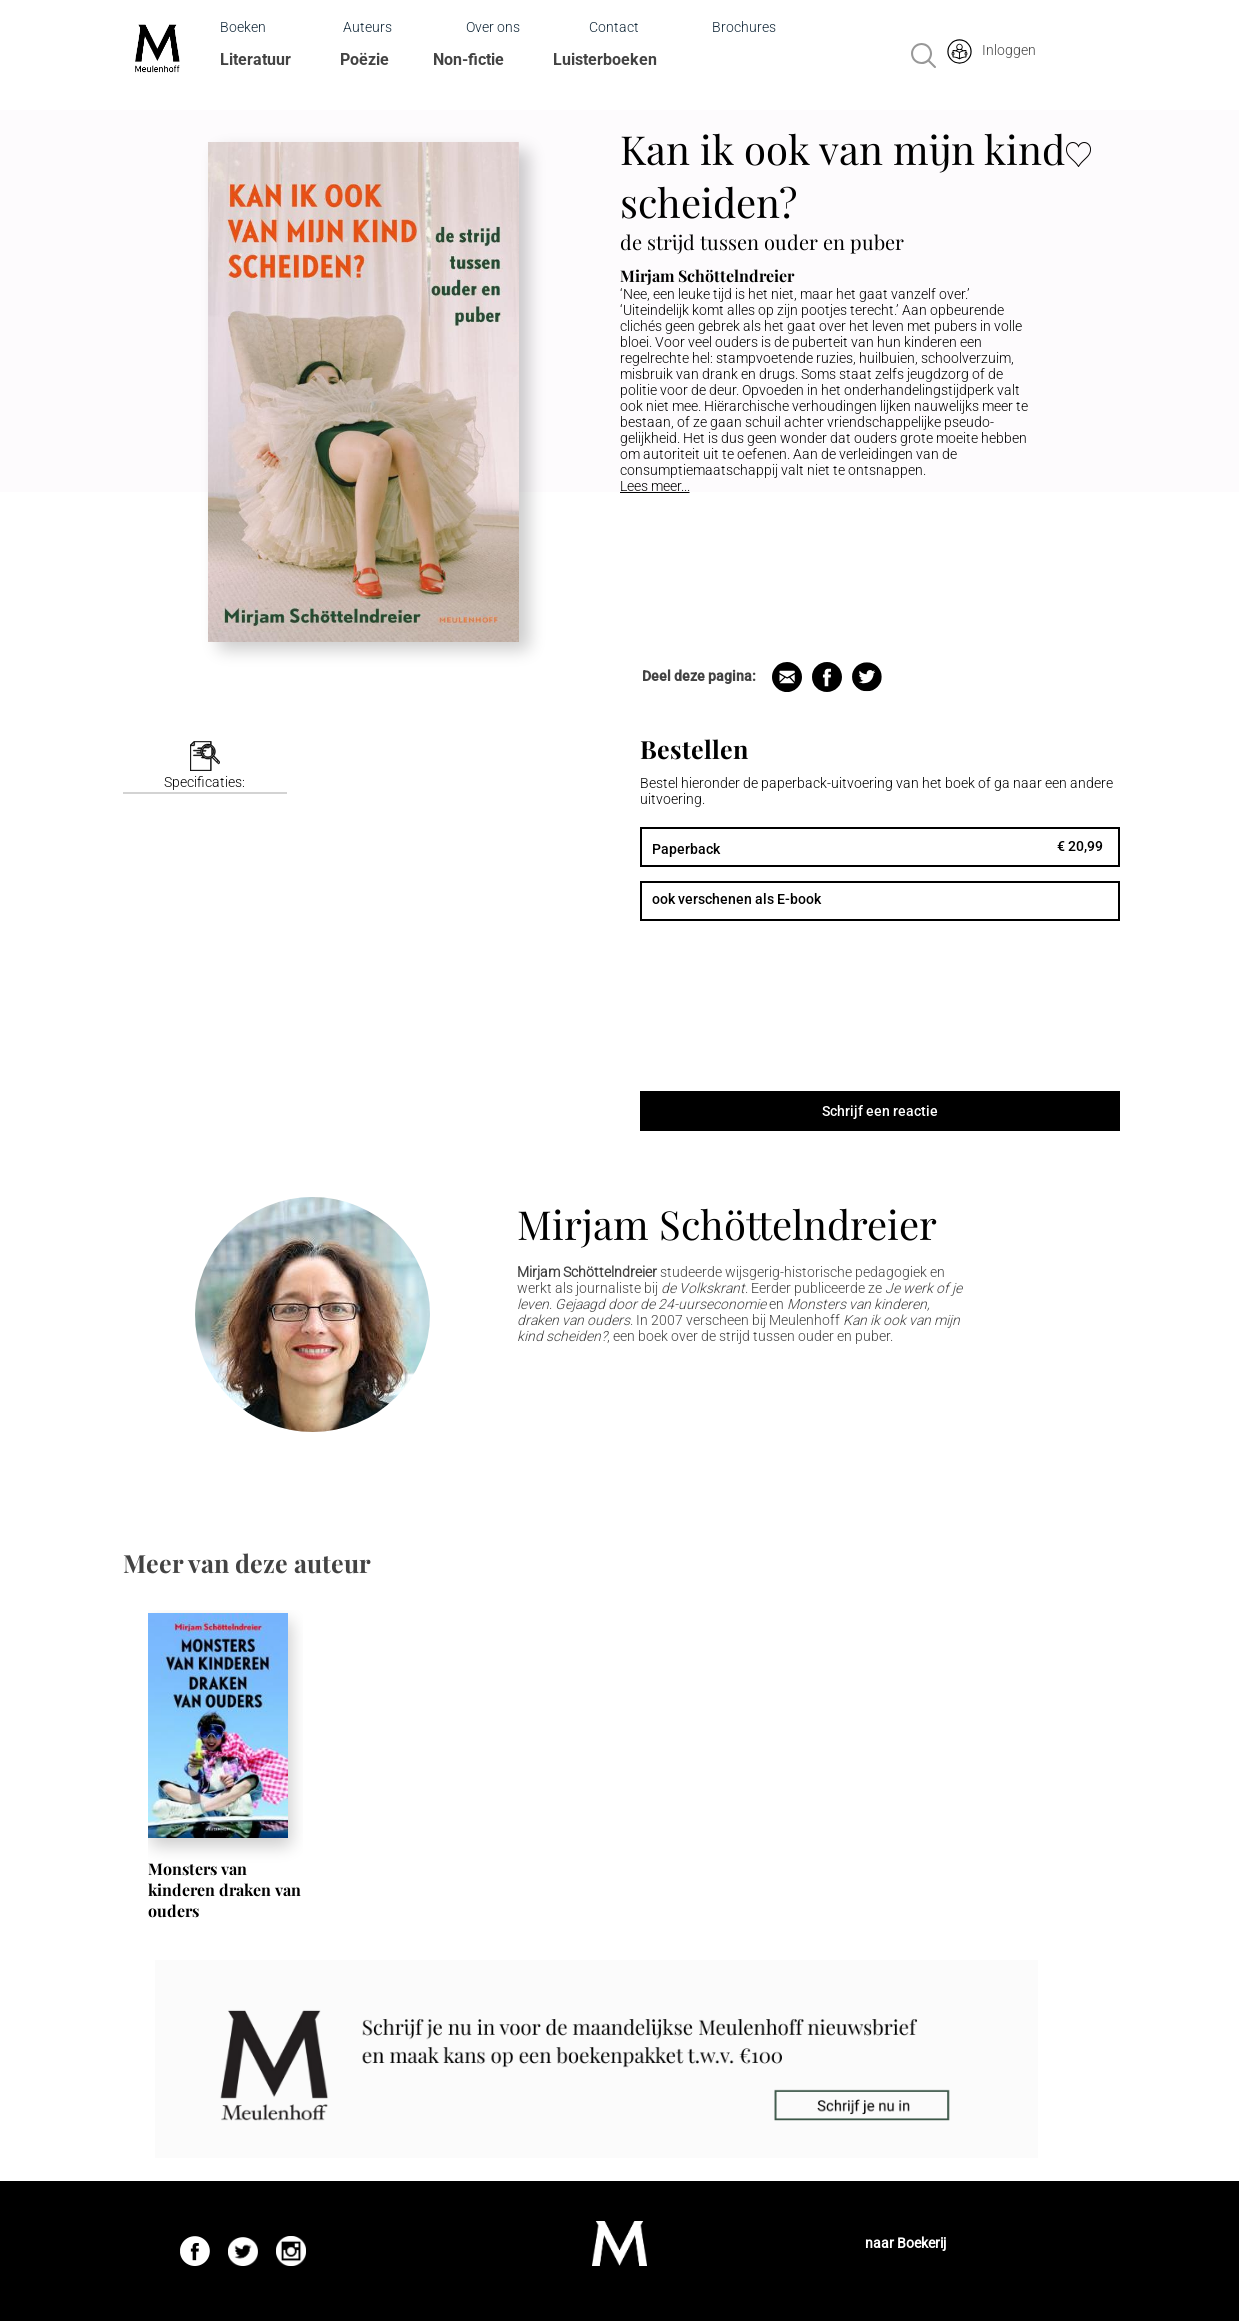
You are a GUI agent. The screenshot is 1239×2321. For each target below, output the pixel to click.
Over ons (493, 27)
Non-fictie (468, 59)
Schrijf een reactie (880, 1111)
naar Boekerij (905, 2243)
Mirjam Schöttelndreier (727, 1223)
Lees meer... (655, 486)
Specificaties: (204, 782)
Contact (614, 27)
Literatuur (255, 59)
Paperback (686, 849)
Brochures (744, 27)
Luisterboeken (605, 59)
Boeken (243, 27)
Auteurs (367, 27)
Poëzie (364, 59)
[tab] (205, 767)
